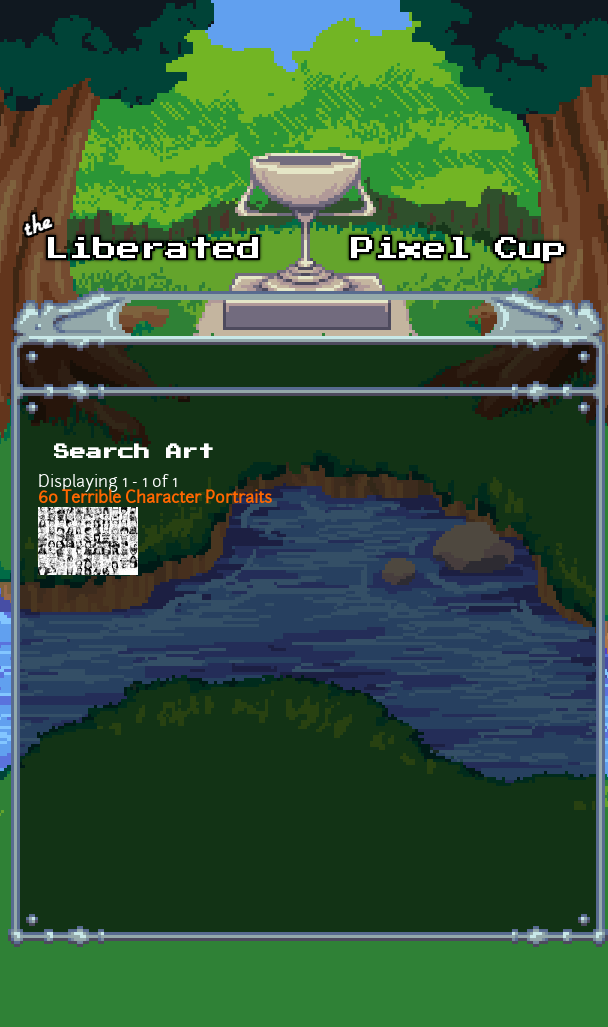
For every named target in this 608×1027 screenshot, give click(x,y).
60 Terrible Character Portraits (155, 499)
